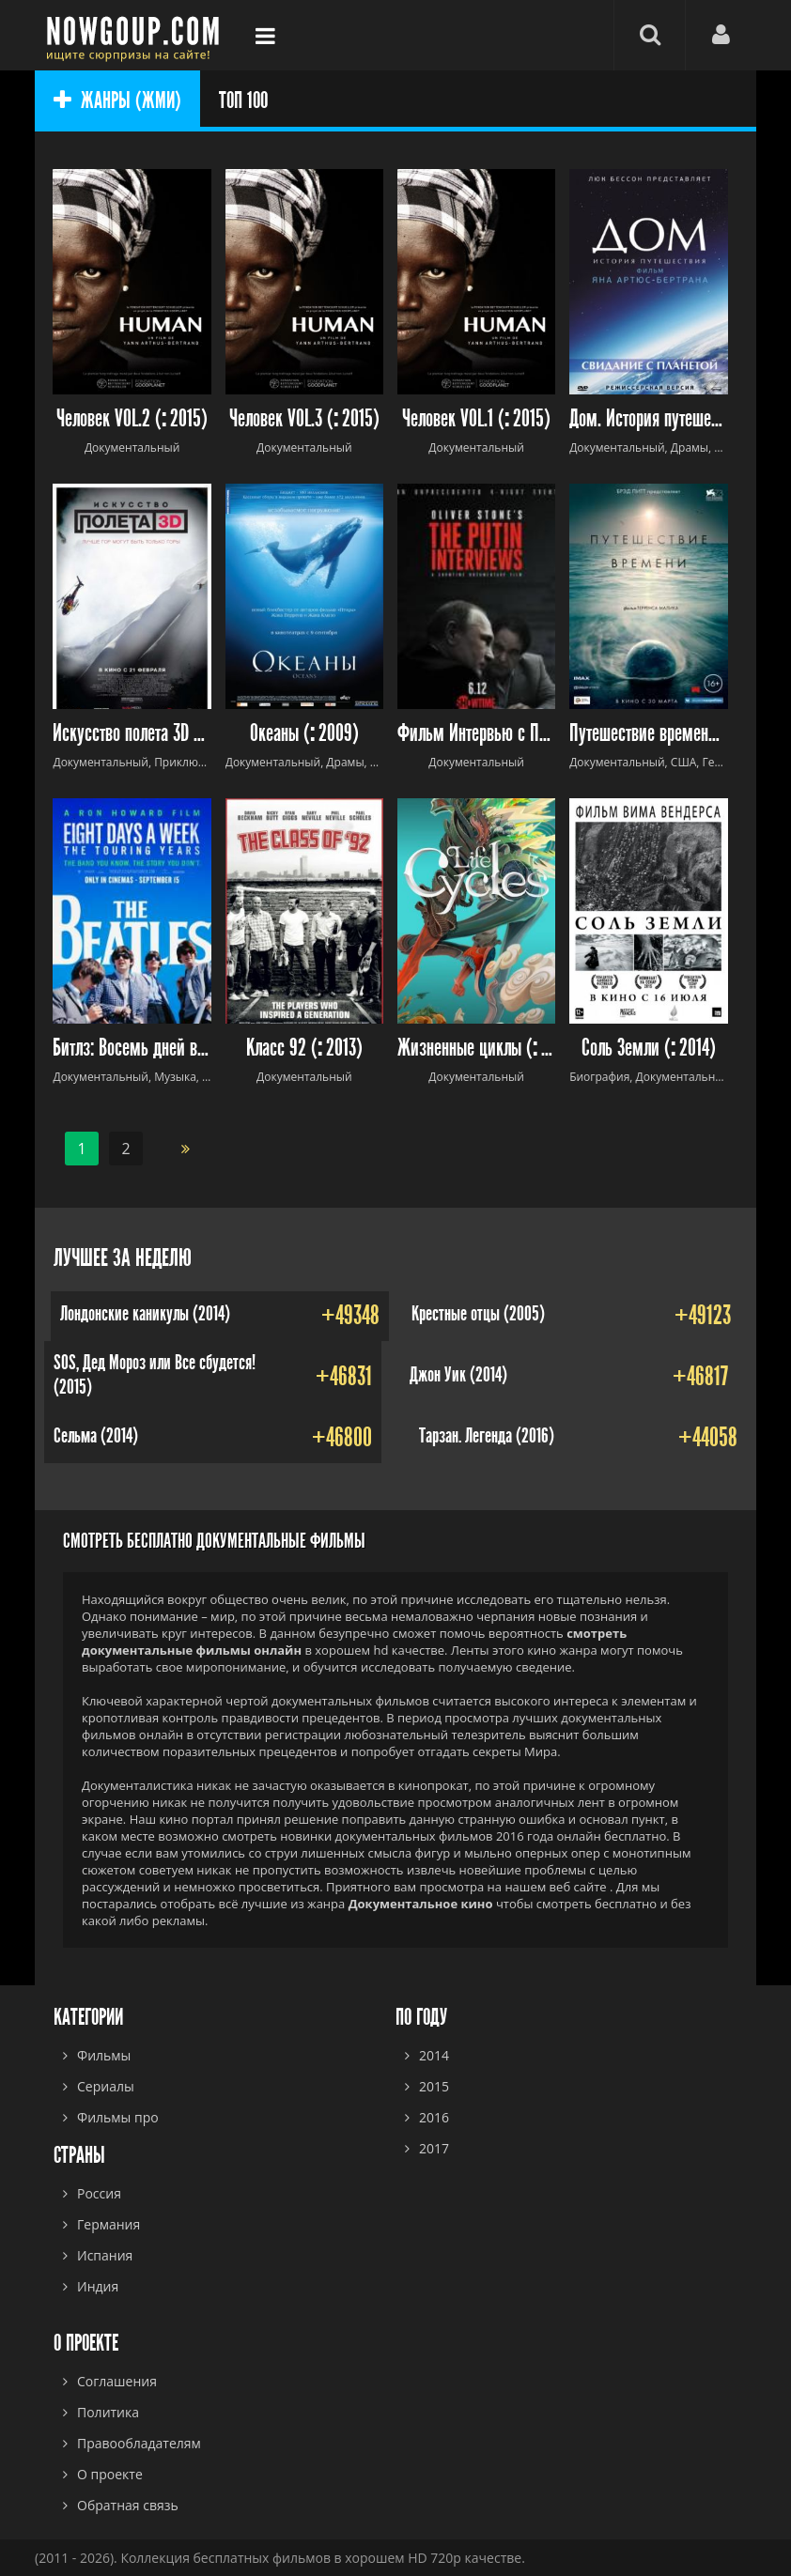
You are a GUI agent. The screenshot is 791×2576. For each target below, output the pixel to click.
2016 (434, 2117)
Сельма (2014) (96, 1436)
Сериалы (105, 2086)
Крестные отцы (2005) (478, 1314)
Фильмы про (118, 2117)
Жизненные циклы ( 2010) (476, 1048)
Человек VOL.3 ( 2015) (304, 419)
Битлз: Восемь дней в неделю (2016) (131, 1048)
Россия (99, 2193)
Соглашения (117, 2381)
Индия (97, 2286)
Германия (108, 2224)
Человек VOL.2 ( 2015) (132, 419)
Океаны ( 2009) (304, 734)
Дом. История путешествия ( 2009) (648, 419)
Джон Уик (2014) (458, 1375)
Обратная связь (127, 2505)
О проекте (110, 2474)
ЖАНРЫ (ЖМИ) (117, 100)
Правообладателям (139, 2443)
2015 (434, 2086)
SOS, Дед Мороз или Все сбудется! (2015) (155, 1374)
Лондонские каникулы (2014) (145, 1314)
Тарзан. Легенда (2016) (486, 1436)
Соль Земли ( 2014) (649, 1048)
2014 (434, 2055)
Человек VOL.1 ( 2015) (476, 419)
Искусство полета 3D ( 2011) (131, 734)
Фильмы (104, 2055)
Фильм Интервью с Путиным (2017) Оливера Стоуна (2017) (476, 734)
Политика (108, 2412)
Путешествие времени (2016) (648, 734)
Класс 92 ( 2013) (304, 1048)
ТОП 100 (243, 100)
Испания (104, 2255)
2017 (434, 2148)
